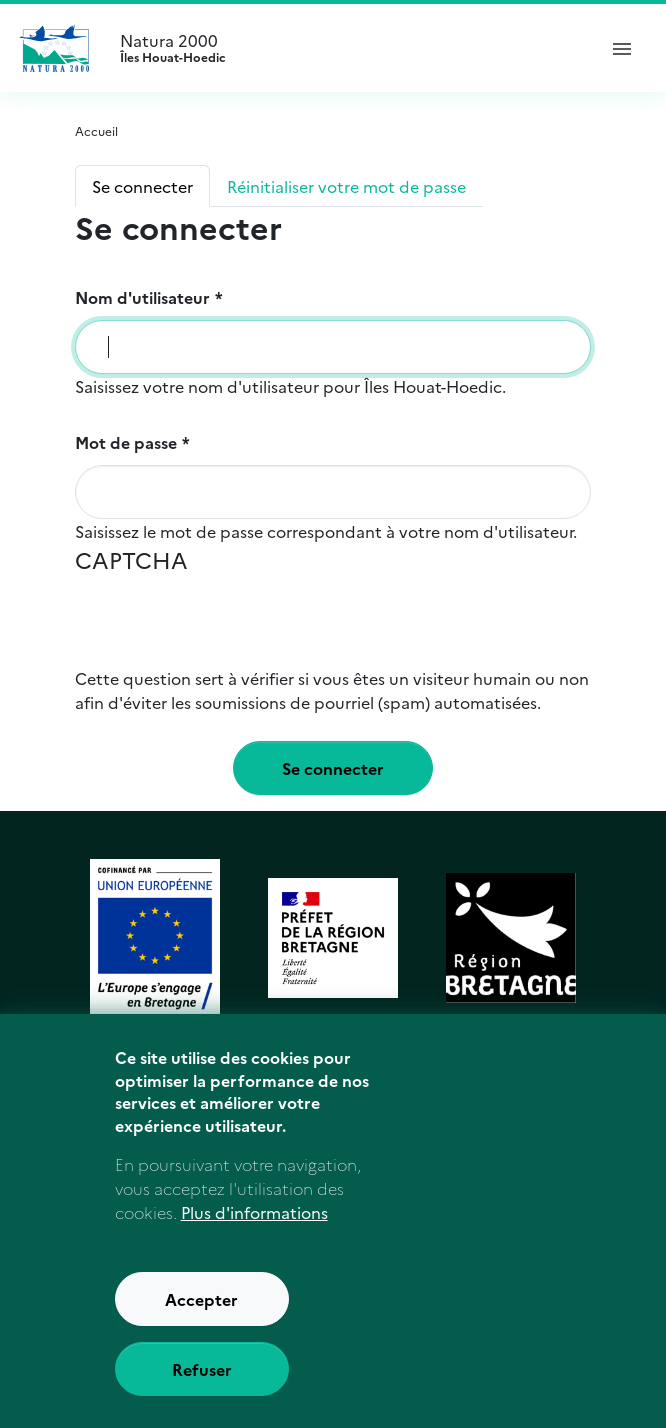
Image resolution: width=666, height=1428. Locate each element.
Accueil (96, 130)
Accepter (201, 1307)
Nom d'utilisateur (142, 297)
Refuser (202, 1377)
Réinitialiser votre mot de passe (346, 186)
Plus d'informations (254, 1220)
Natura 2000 (349, 48)
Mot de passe (126, 442)
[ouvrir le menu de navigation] (622, 48)
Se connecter (142, 186)
